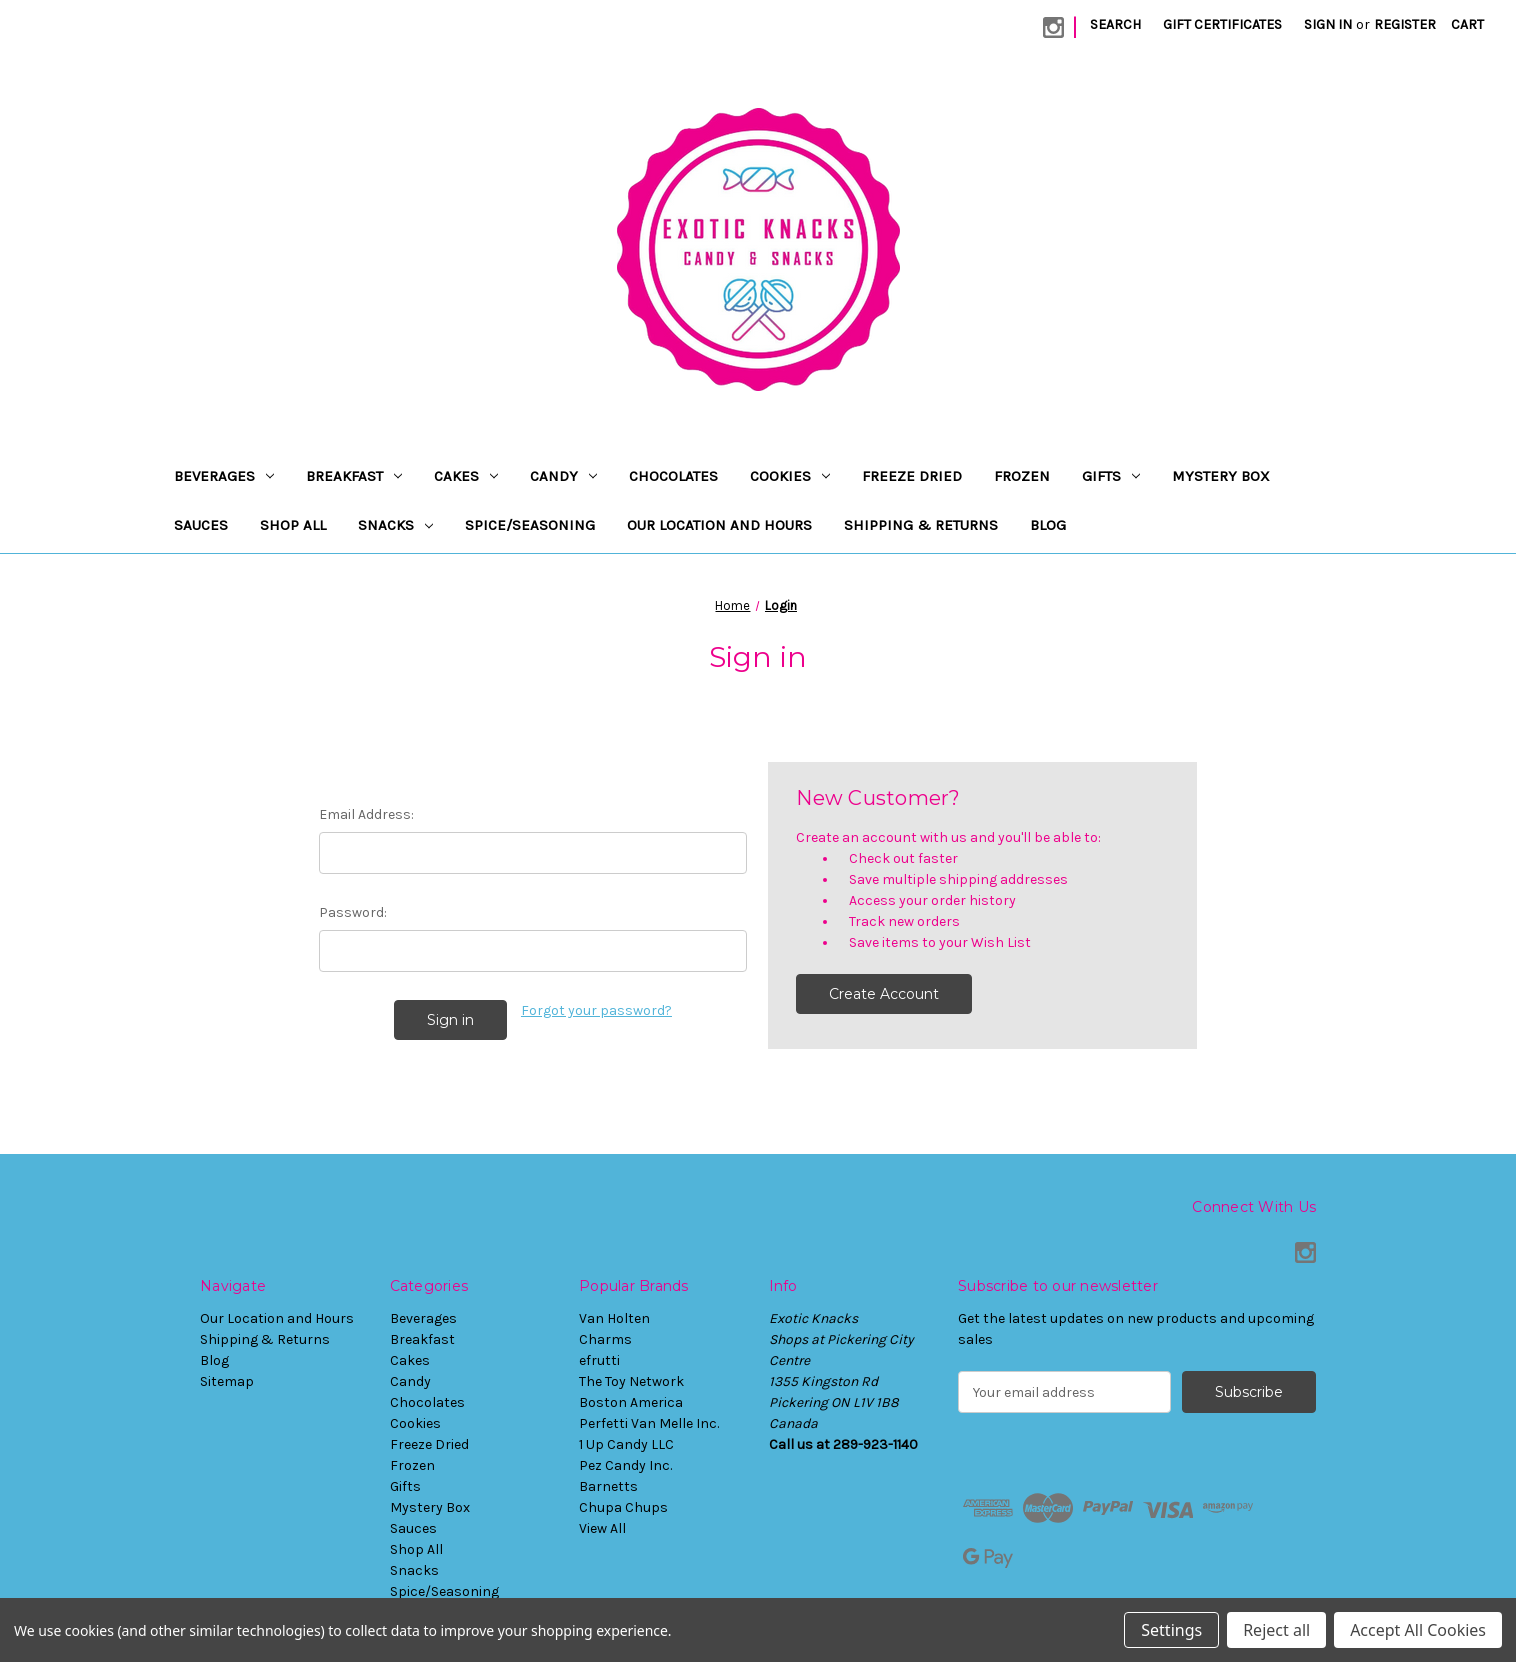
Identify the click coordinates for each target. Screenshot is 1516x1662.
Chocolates (673, 476)
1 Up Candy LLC (626, 1444)
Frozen (1022, 476)
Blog (1048, 525)
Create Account (884, 994)
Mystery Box (1221, 476)
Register (1405, 24)
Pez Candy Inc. (625, 1465)
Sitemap (227, 1381)
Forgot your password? (596, 1010)
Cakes (466, 476)
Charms (605, 1339)
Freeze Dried (912, 476)
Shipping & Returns (921, 525)
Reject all (1276, 1630)
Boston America (631, 1402)
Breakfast (354, 476)
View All (602, 1528)
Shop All (293, 525)
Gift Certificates (1222, 24)
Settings (1171, 1630)
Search (1115, 24)
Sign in (1328, 24)
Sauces (201, 525)
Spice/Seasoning (530, 525)
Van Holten (614, 1318)
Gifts (1111, 476)
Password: (353, 912)
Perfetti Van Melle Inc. (649, 1423)
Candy (563, 476)
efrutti (599, 1360)
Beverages (224, 476)
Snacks (395, 525)
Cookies (790, 476)
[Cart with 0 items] (1467, 24)
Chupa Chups (623, 1507)
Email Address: (366, 814)
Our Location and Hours (719, 525)
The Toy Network (631, 1381)
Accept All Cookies (1418, 1630)
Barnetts (608, 1486)
